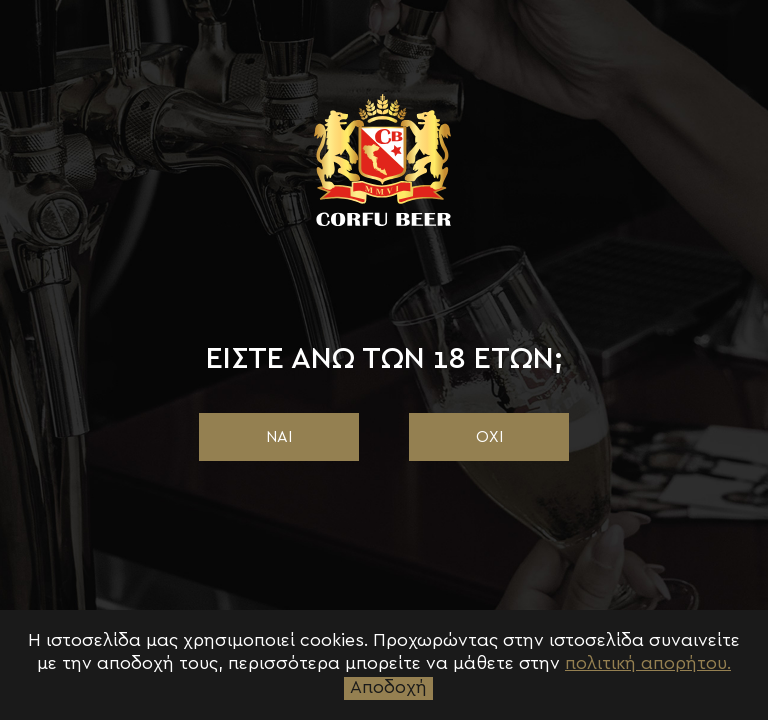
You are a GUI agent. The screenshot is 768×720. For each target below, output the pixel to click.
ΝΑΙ (279, 437)
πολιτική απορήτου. (648, 664)
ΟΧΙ (489, 437)
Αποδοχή (388, 688)
